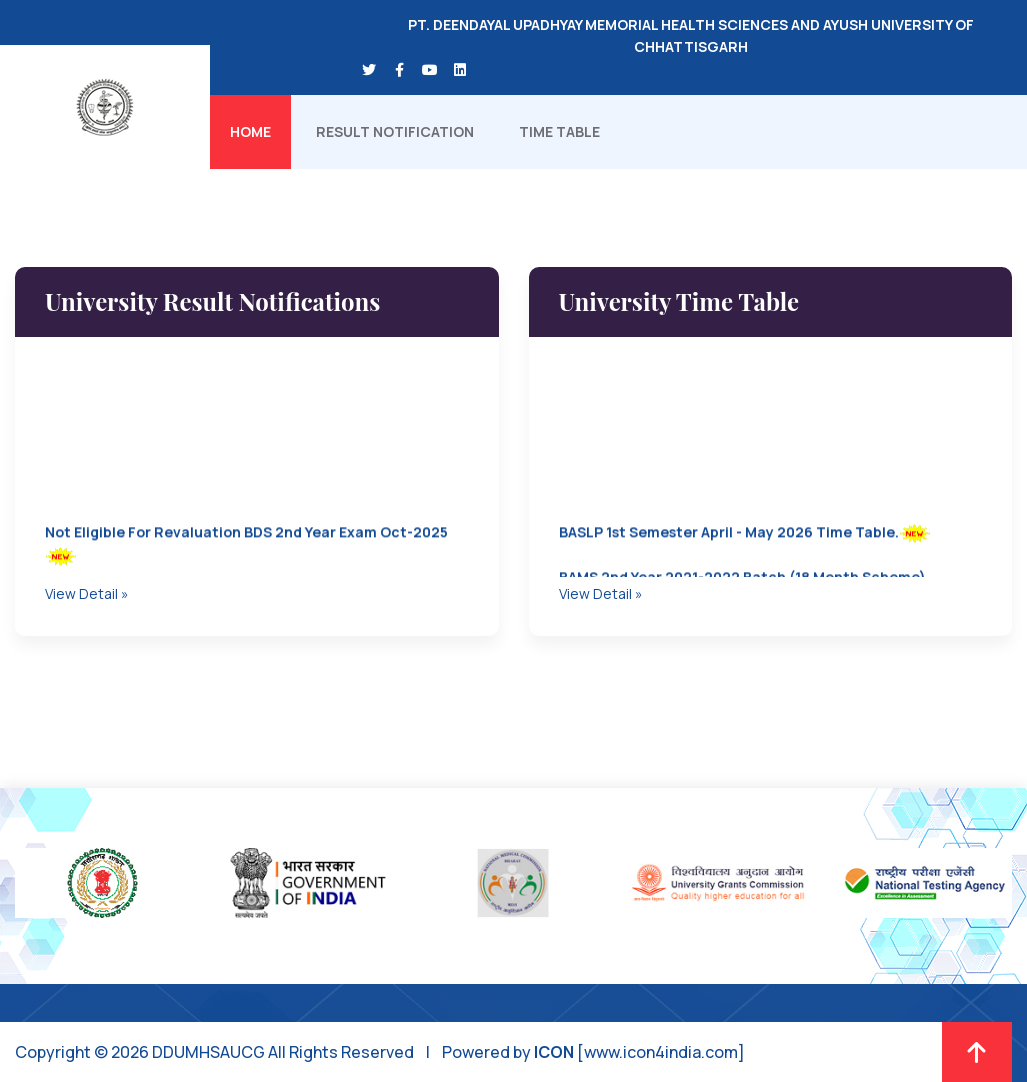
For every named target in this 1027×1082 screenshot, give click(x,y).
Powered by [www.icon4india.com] (593, 1052)
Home (250, 131)
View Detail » (87, 593)
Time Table (559, 131)
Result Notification (395, 131)
